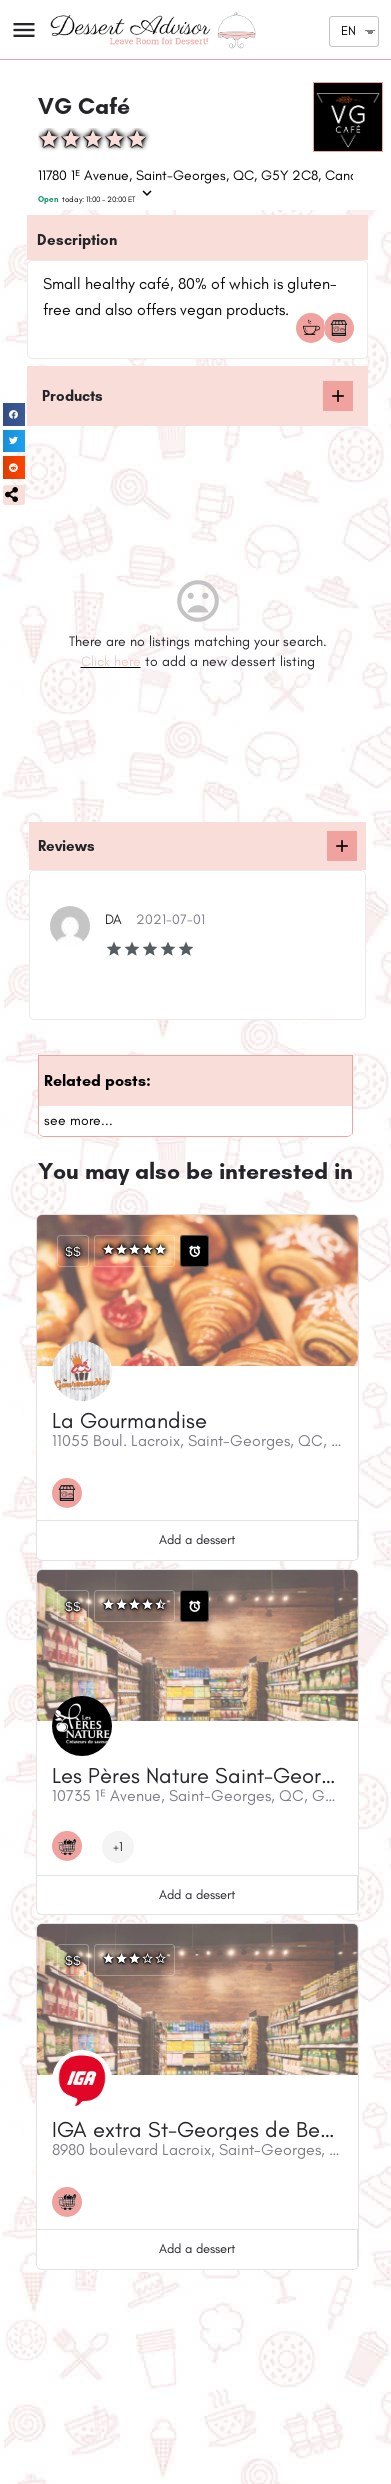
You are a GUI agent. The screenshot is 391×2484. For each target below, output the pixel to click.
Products (72, 396)
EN (348, 30)
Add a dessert (197, 1539)
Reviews (66, 846)
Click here (111, 661)
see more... (78, 1120)
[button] (14, 495)
